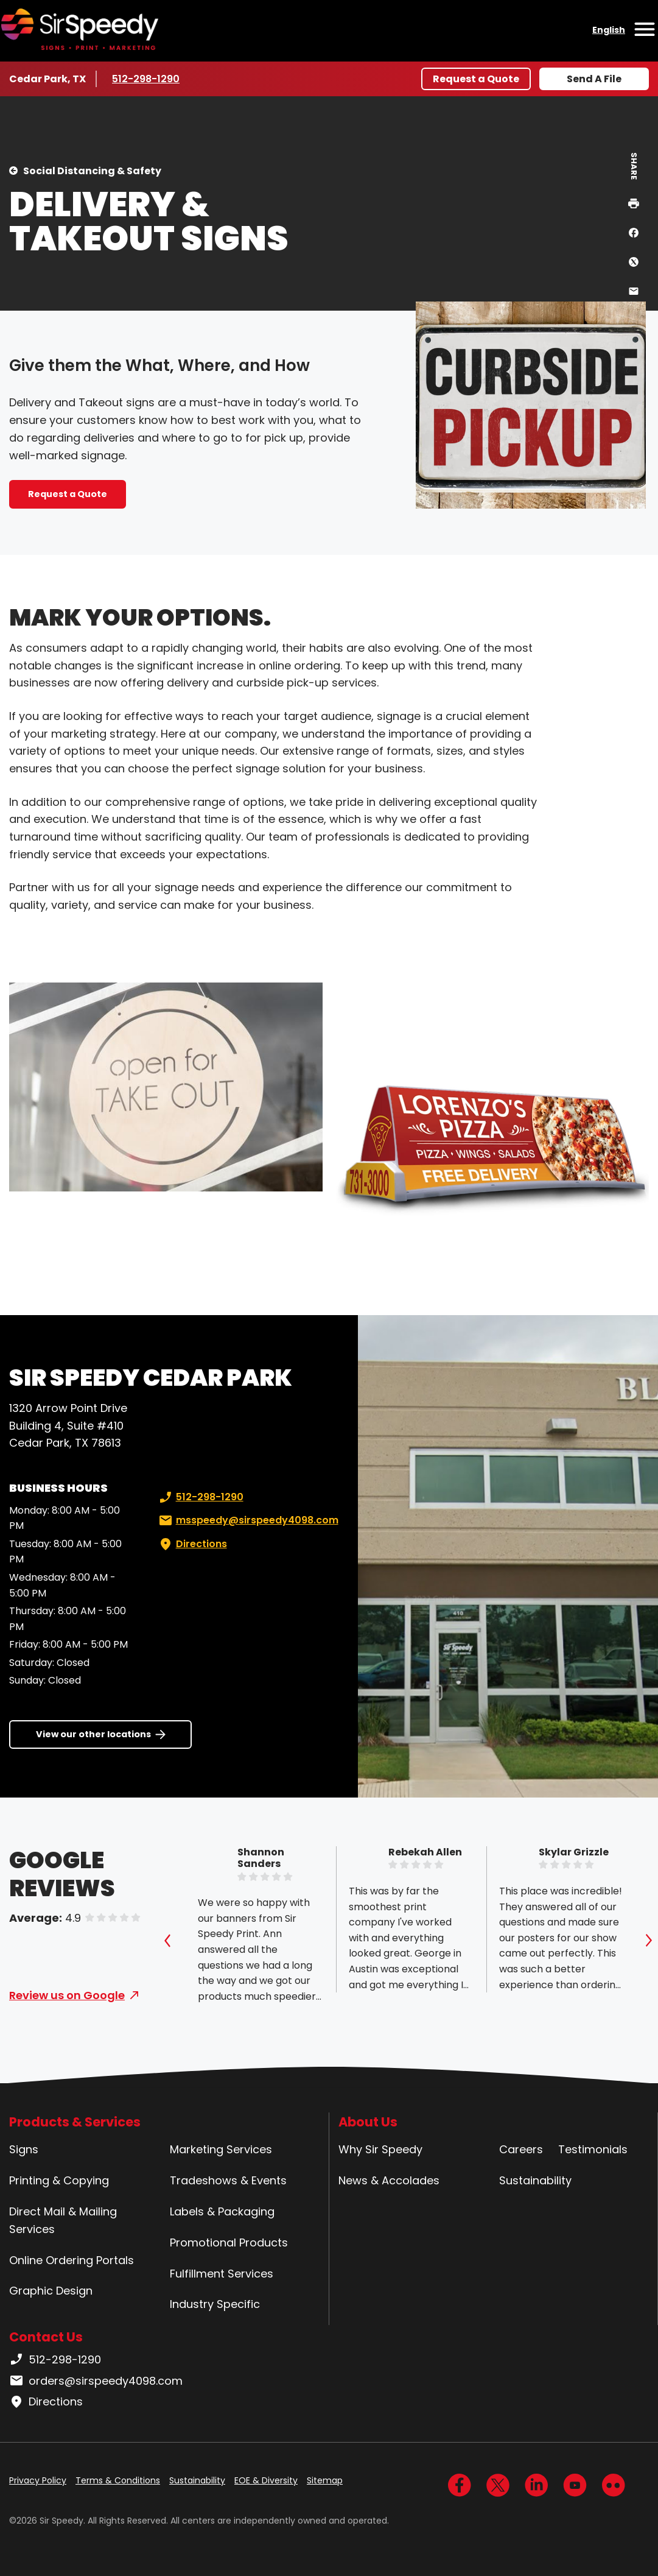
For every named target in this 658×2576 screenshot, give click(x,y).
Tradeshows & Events (228, 2180)
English (608, 30)
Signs (23, 2149)
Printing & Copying (59, 2180)
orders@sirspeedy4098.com (96, 2381)
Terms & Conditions (117, 2480)
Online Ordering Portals (71, 2260)
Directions (191, 1544)
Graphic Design (51, 2290)
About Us (367, 2122)
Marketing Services (221, 2149)
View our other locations (93, 1734)
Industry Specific (215, 2304)
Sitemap (325, 2480)
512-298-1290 (148, 78)
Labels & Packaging (222, 2211)
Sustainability (535, 2180)
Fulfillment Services (221, 2273)
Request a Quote (476, 79)
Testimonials (593, 2149)
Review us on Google (67, 1995)
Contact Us (46, 2337)
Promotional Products (229, 2242)
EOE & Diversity (266, 2480)
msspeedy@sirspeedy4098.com (247, 1520)
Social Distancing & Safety (92, 171)
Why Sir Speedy (380, 2149)
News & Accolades (388, 2180)
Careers (521, 2149)
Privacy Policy (37, 2480)
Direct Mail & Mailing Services (63, 2220)
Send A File (594, 79)
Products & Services (75, 2122)
